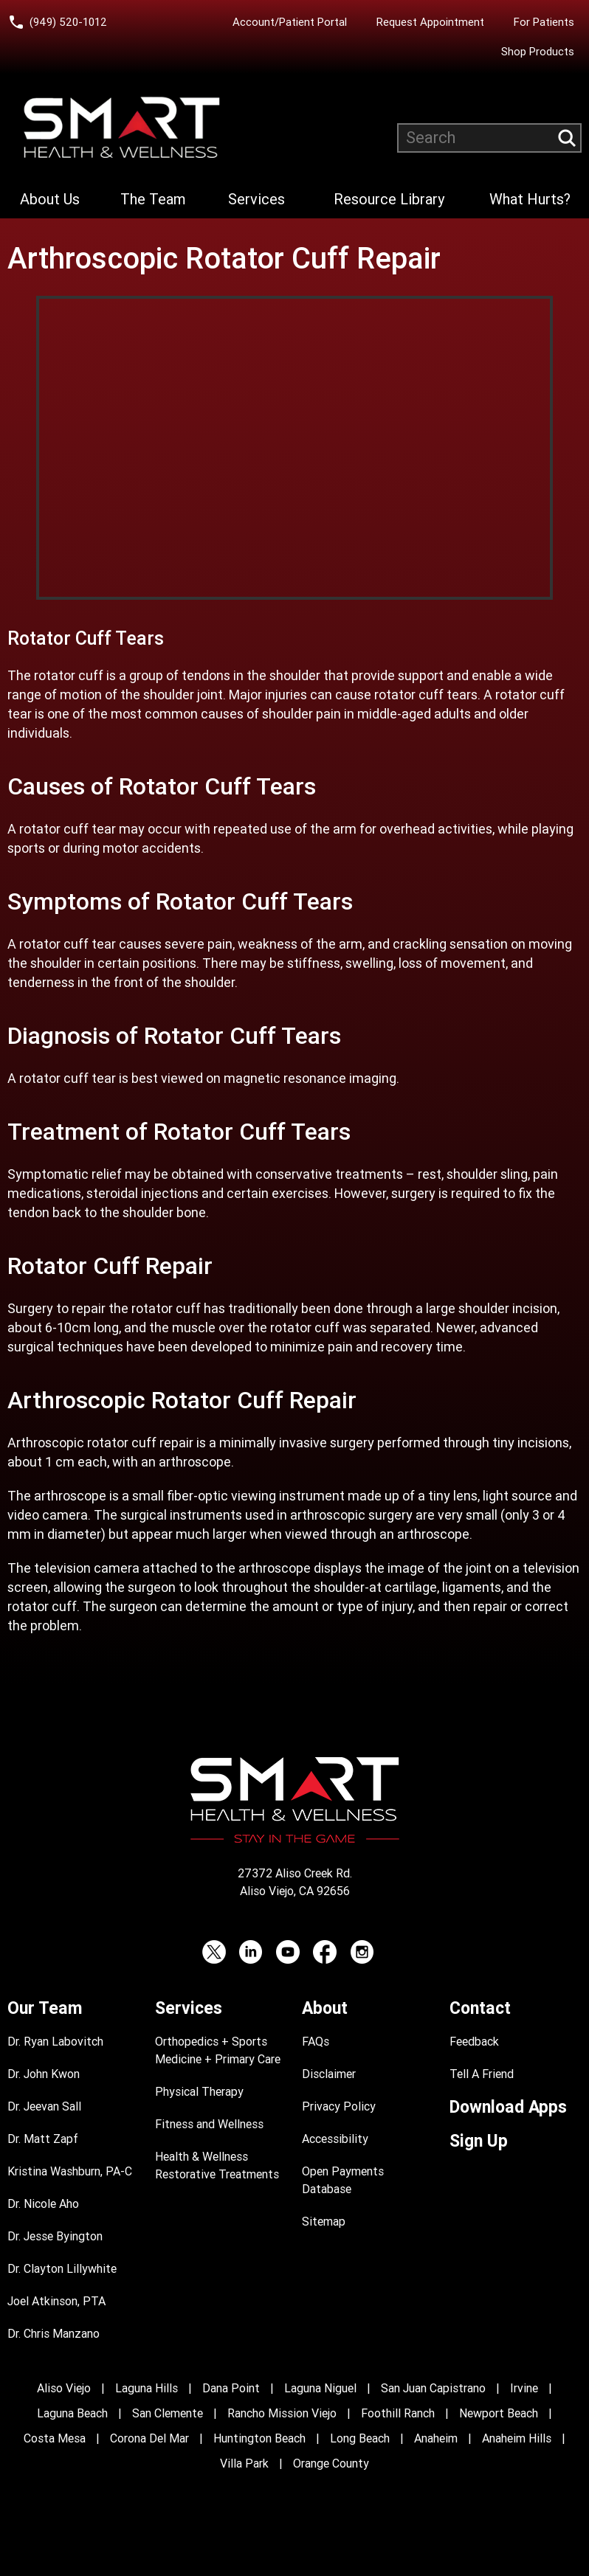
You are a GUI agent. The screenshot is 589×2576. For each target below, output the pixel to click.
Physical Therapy (199, 2092)
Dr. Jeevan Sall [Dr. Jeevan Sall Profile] (44, 2106)
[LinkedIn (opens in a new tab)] (251, 1952)
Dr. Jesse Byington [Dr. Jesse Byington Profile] (55, 2236)
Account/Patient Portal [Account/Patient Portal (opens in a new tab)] (289, 22)
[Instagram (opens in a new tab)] (361, 1952)
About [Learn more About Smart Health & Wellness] (325, 2008)
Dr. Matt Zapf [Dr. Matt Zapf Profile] (42, 2139)
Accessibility (335, 2139)
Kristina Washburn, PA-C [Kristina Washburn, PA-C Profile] (69, 2171)
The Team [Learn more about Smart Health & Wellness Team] (153, 199)
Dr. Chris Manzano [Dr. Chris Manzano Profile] (53, 2334)
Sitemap (323, 2222)
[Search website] (489, 138)
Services (256, 199)
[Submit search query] (567, 138)
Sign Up (479, 2141)
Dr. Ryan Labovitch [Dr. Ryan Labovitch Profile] (55, 2042)
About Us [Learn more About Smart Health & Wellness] (50, 199)
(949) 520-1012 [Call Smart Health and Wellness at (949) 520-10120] (68, 22)
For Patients (544, 22)
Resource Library (389, 199)
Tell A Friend (482, 2074)
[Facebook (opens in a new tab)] (325, 1952)
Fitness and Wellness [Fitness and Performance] (209, 2124)
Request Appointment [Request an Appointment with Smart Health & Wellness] (430, 22)
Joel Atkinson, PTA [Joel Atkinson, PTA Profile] (56, 2301)
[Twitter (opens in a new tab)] (214, 1952)
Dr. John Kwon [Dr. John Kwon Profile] (43, 2074)
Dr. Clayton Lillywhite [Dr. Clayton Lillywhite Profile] (62, 2269)
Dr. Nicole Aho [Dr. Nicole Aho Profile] (43, 2204)
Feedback (474, 2042)
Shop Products (537, 51)
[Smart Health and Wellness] (121, 128)
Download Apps (508, 2107)
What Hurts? (530, 199)
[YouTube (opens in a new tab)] (288, 1952)
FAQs (315, 2042)
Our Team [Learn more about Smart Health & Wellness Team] (44, 2008)
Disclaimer (329, 2074)
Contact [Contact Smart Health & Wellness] (480, 2008)
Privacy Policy (339, 2106)
